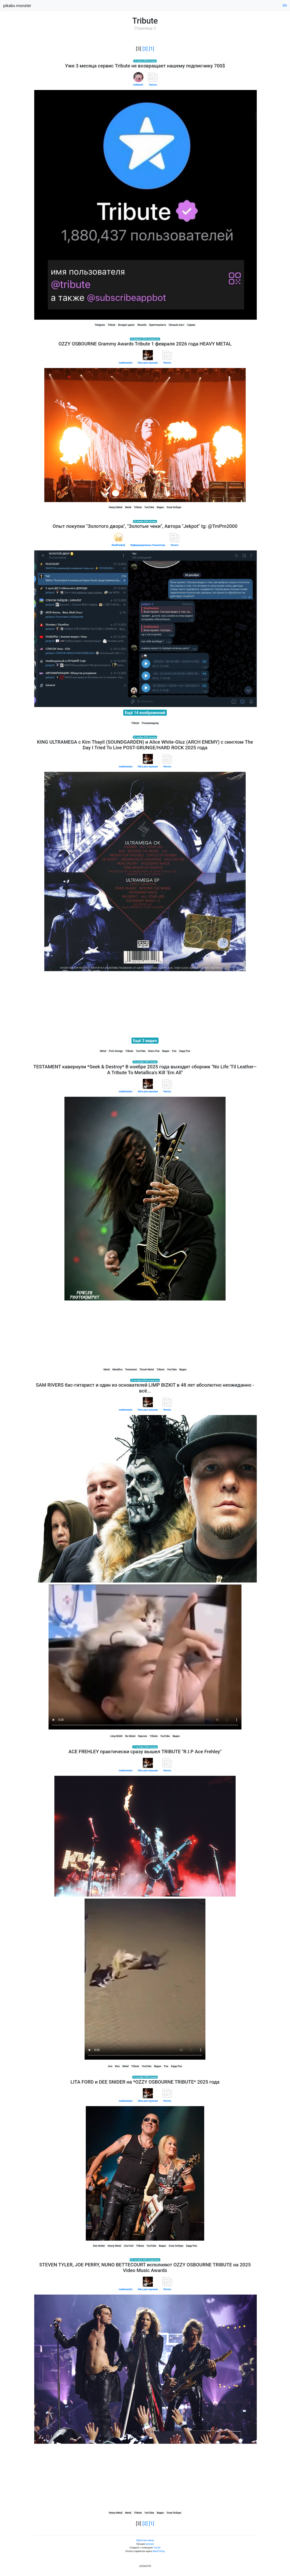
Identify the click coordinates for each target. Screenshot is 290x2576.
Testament (131, 1369)
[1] (151, 49)
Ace (110, 2066)
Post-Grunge (116, 1051)
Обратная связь (145, 2540)
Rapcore (142, 1736)
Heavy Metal (115, 507)
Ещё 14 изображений (145, 712)
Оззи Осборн (174, 507)
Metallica (117, 1369)
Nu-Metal (130, 1736)
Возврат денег (126, 325)
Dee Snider (99, 2245)
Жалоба (141, 325)
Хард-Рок (184, 1051)
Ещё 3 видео (145, 1040)
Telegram (100, 325)
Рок (174, 1051)
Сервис (191, 325)
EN (285, 5)
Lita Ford (128, 2245)
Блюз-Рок (154, 1051)
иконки (150, 2544)
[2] (145, 49)
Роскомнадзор (150, 723)
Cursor (157, 2547)
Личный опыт (176, 325)
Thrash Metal (147, 1369)
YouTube (149, 507)
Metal (128, 507)
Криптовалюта (157, 325)
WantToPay (158, 2551)
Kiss (117, 2066)
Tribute (111, 325)
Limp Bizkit (116, 1736)
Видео (160, 507)
